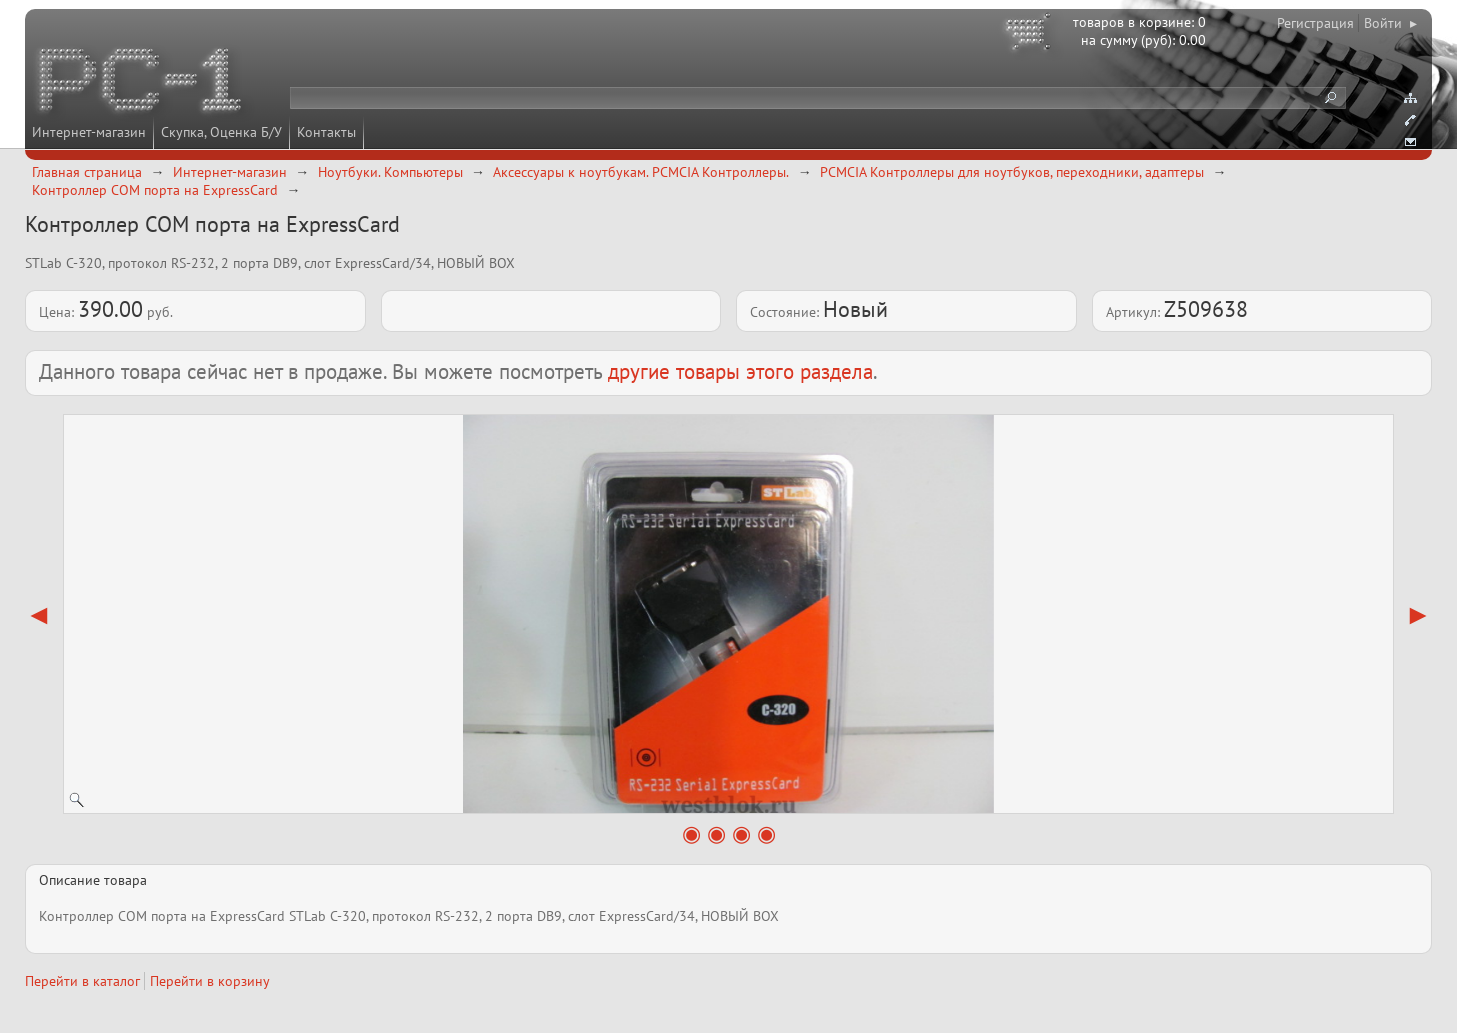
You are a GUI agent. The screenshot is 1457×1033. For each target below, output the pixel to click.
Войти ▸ (1390, 23)
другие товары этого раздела (740, 371)
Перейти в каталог (82, 981)
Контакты (326, 132)
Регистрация (1315, 23)
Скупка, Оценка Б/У (221, 132)
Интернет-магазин (89, 132)
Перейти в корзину (210, 981)
